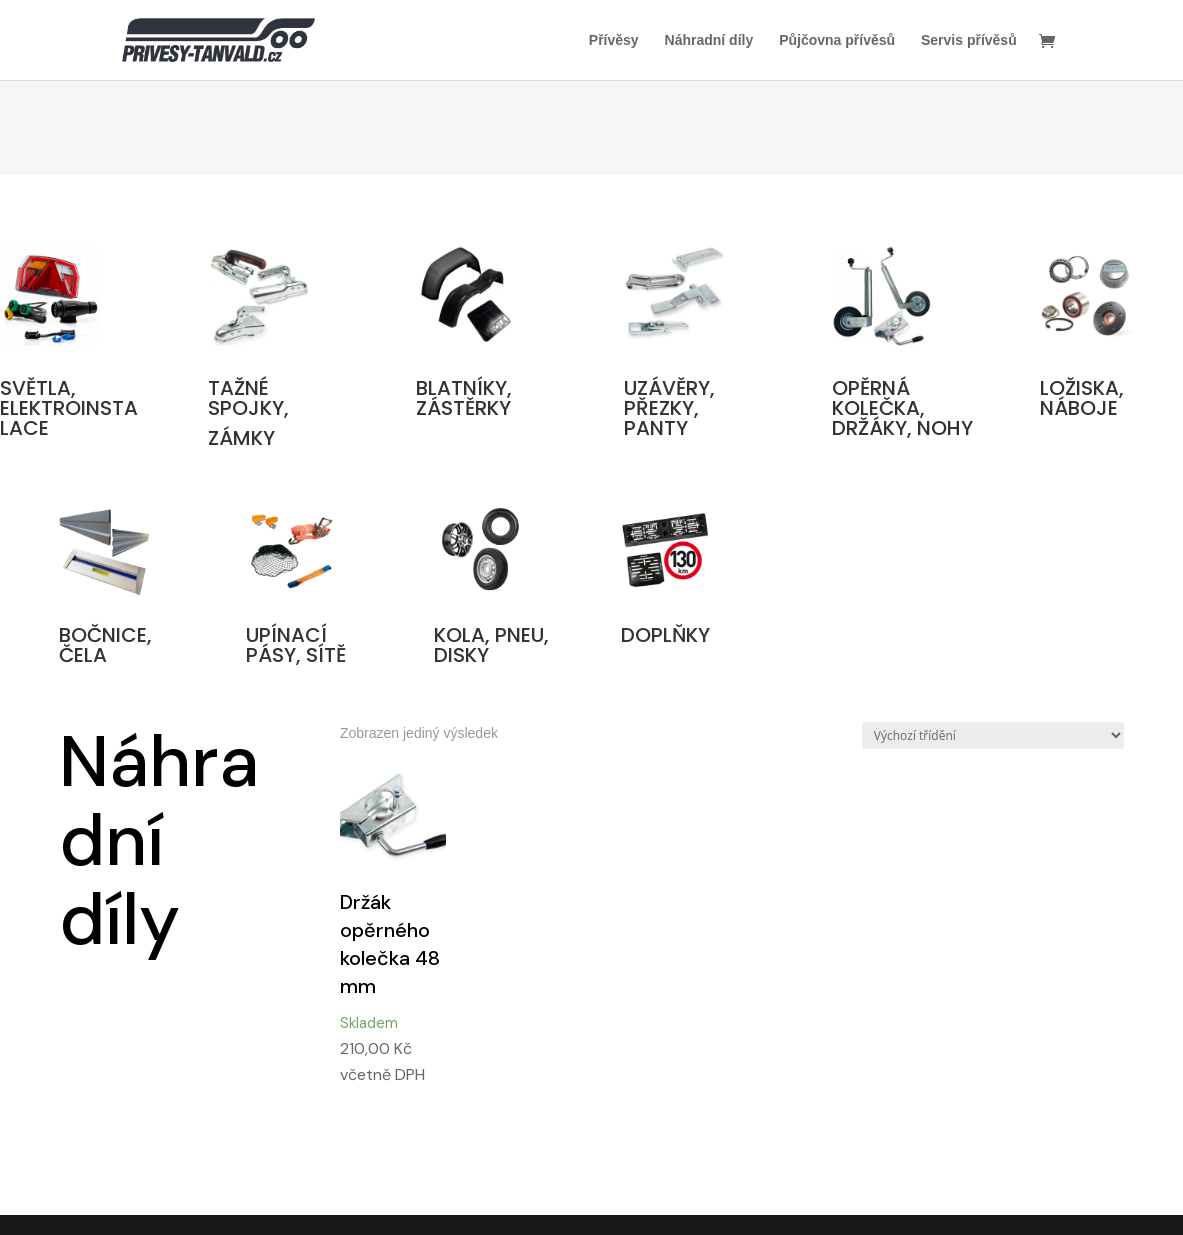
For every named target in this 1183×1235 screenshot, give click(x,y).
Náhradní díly (709, 40)
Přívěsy (614, 40)
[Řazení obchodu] (993, 735)
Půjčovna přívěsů (837, 40)
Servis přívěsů (969, 40)
